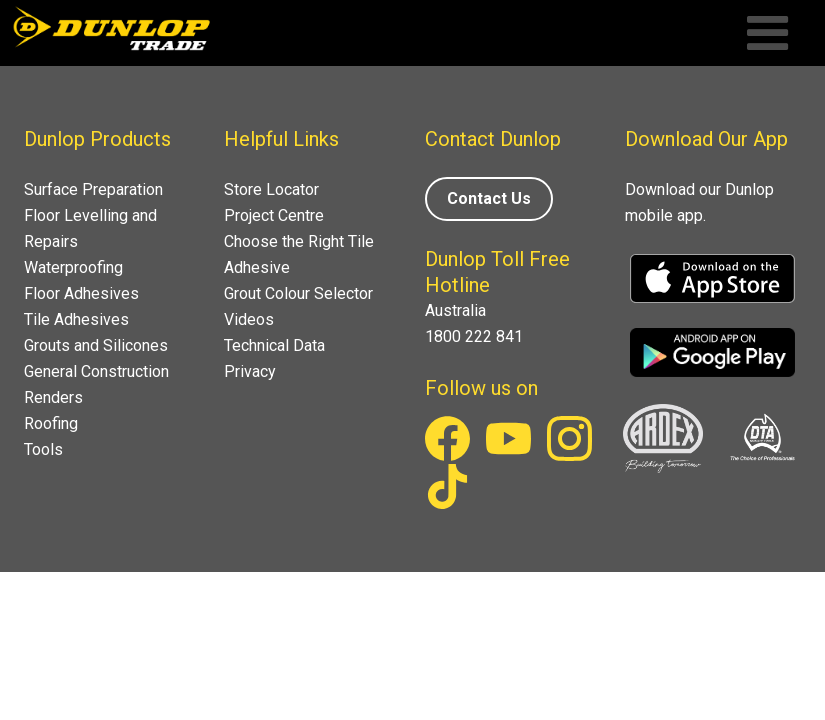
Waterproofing (73, 267)
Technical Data (274, 345)
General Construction (96, 371)
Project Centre (274, 215)
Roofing (51, 423)
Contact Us (489, 198)
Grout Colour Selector (298, 293)
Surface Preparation (93, 189)
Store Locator (271, 189)
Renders (53, 397)
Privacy (250, 371)
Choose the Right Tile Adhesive (299, 254)
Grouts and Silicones (96, 345)
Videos (249, 319)
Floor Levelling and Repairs (90, 228)
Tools (43, 449)
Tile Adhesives (76, 319)
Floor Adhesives (81, 293)
